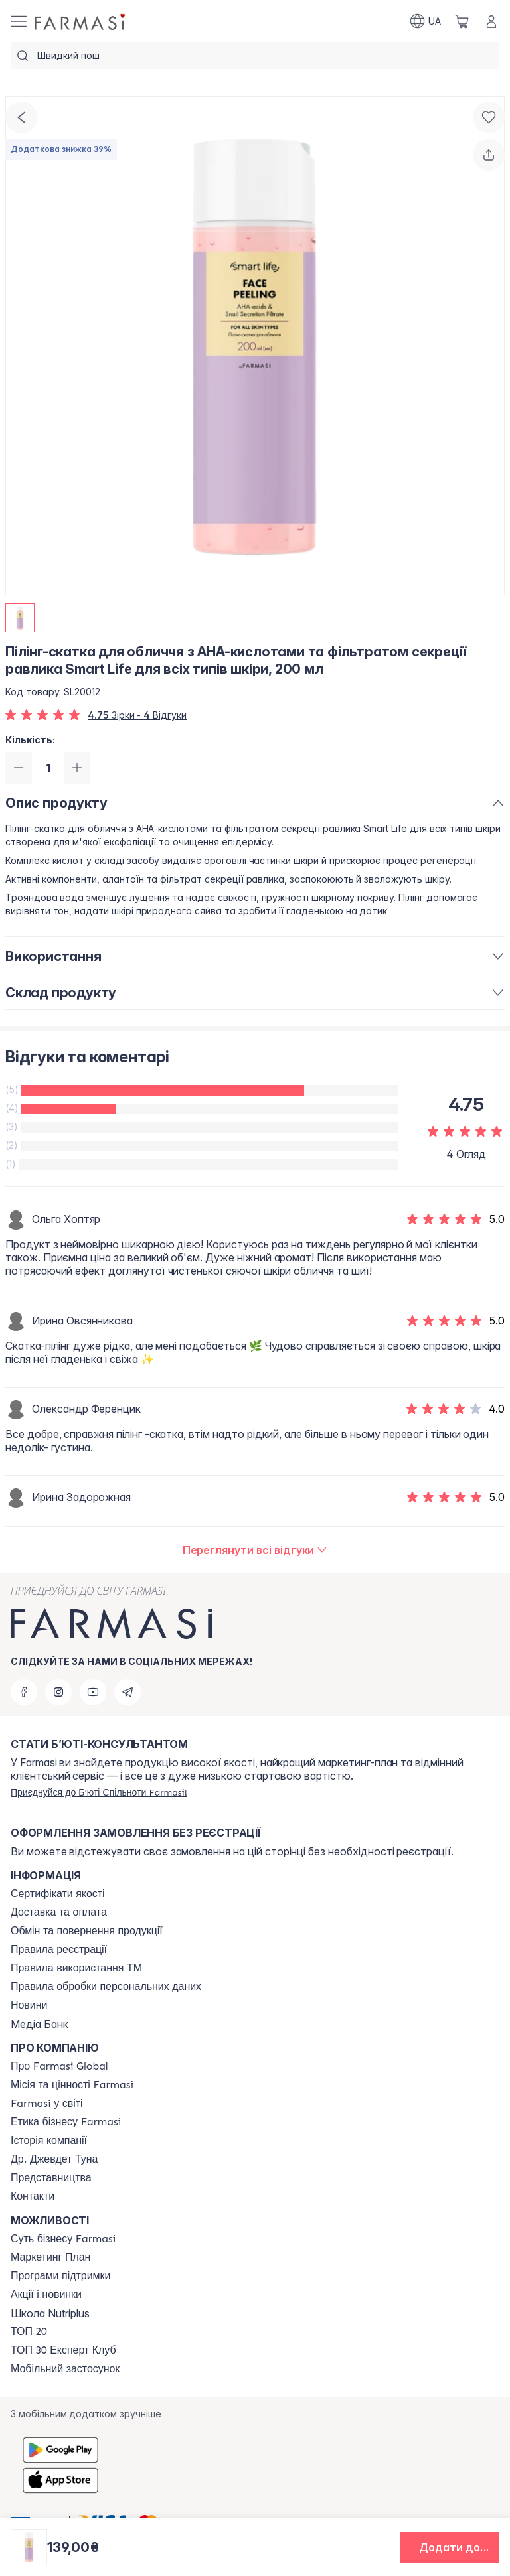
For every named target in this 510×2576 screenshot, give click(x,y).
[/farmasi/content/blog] (29, 2005)
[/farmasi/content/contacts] (32, 2196)
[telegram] (127, 1692)
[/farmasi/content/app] (65, 2369)
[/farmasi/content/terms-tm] (76, 1968)
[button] (449, 2547)
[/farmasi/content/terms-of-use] (59, 1949)
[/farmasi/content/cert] (58, 1893)
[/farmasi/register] (99, 1792)
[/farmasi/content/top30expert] (63, 2350)
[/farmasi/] (81, 21)
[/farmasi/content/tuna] (54, 2159)
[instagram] (58, 1692)
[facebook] (24, 1692)
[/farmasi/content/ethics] (66, 2122)
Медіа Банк (39, 2024)
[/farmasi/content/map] (51, 2177)
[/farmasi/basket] (462, 21)
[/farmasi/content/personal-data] (106, 1986)
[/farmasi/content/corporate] (47, 2103)
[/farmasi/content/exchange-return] (87, 1931)
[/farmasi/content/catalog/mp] (50, 2257)
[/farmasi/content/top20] (29, 2331)
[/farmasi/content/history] (49, 2140)
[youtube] (93, 1692)
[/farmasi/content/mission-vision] (72, 2085)
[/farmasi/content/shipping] (59, 1912)
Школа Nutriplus (50, 2313)
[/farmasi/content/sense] (63, 2239)
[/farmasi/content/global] (59, 2066)
